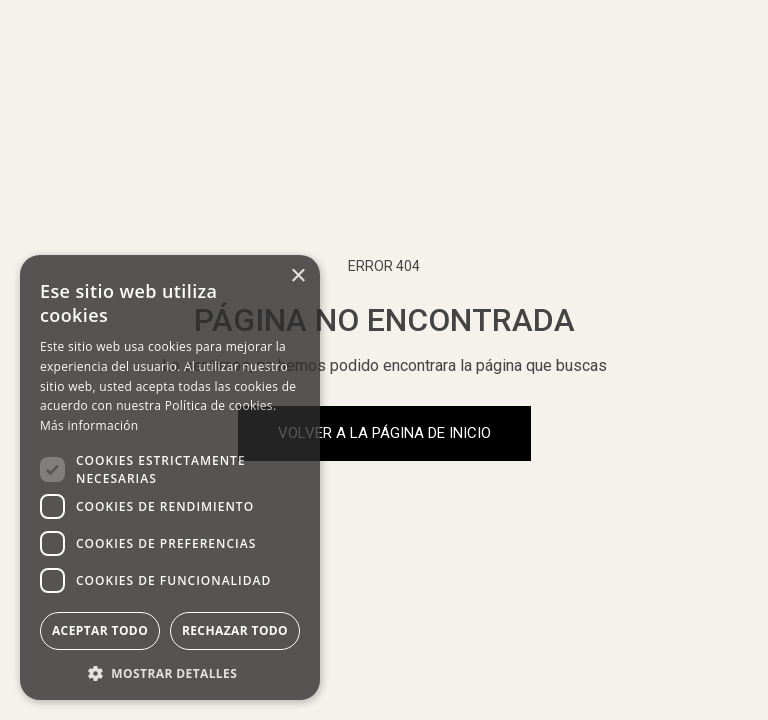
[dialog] (170, 477)
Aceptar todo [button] (100, 630)
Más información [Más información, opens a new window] (89, 425)
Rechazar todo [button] (235, 630)
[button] (170, 671)
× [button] (297, 276)
